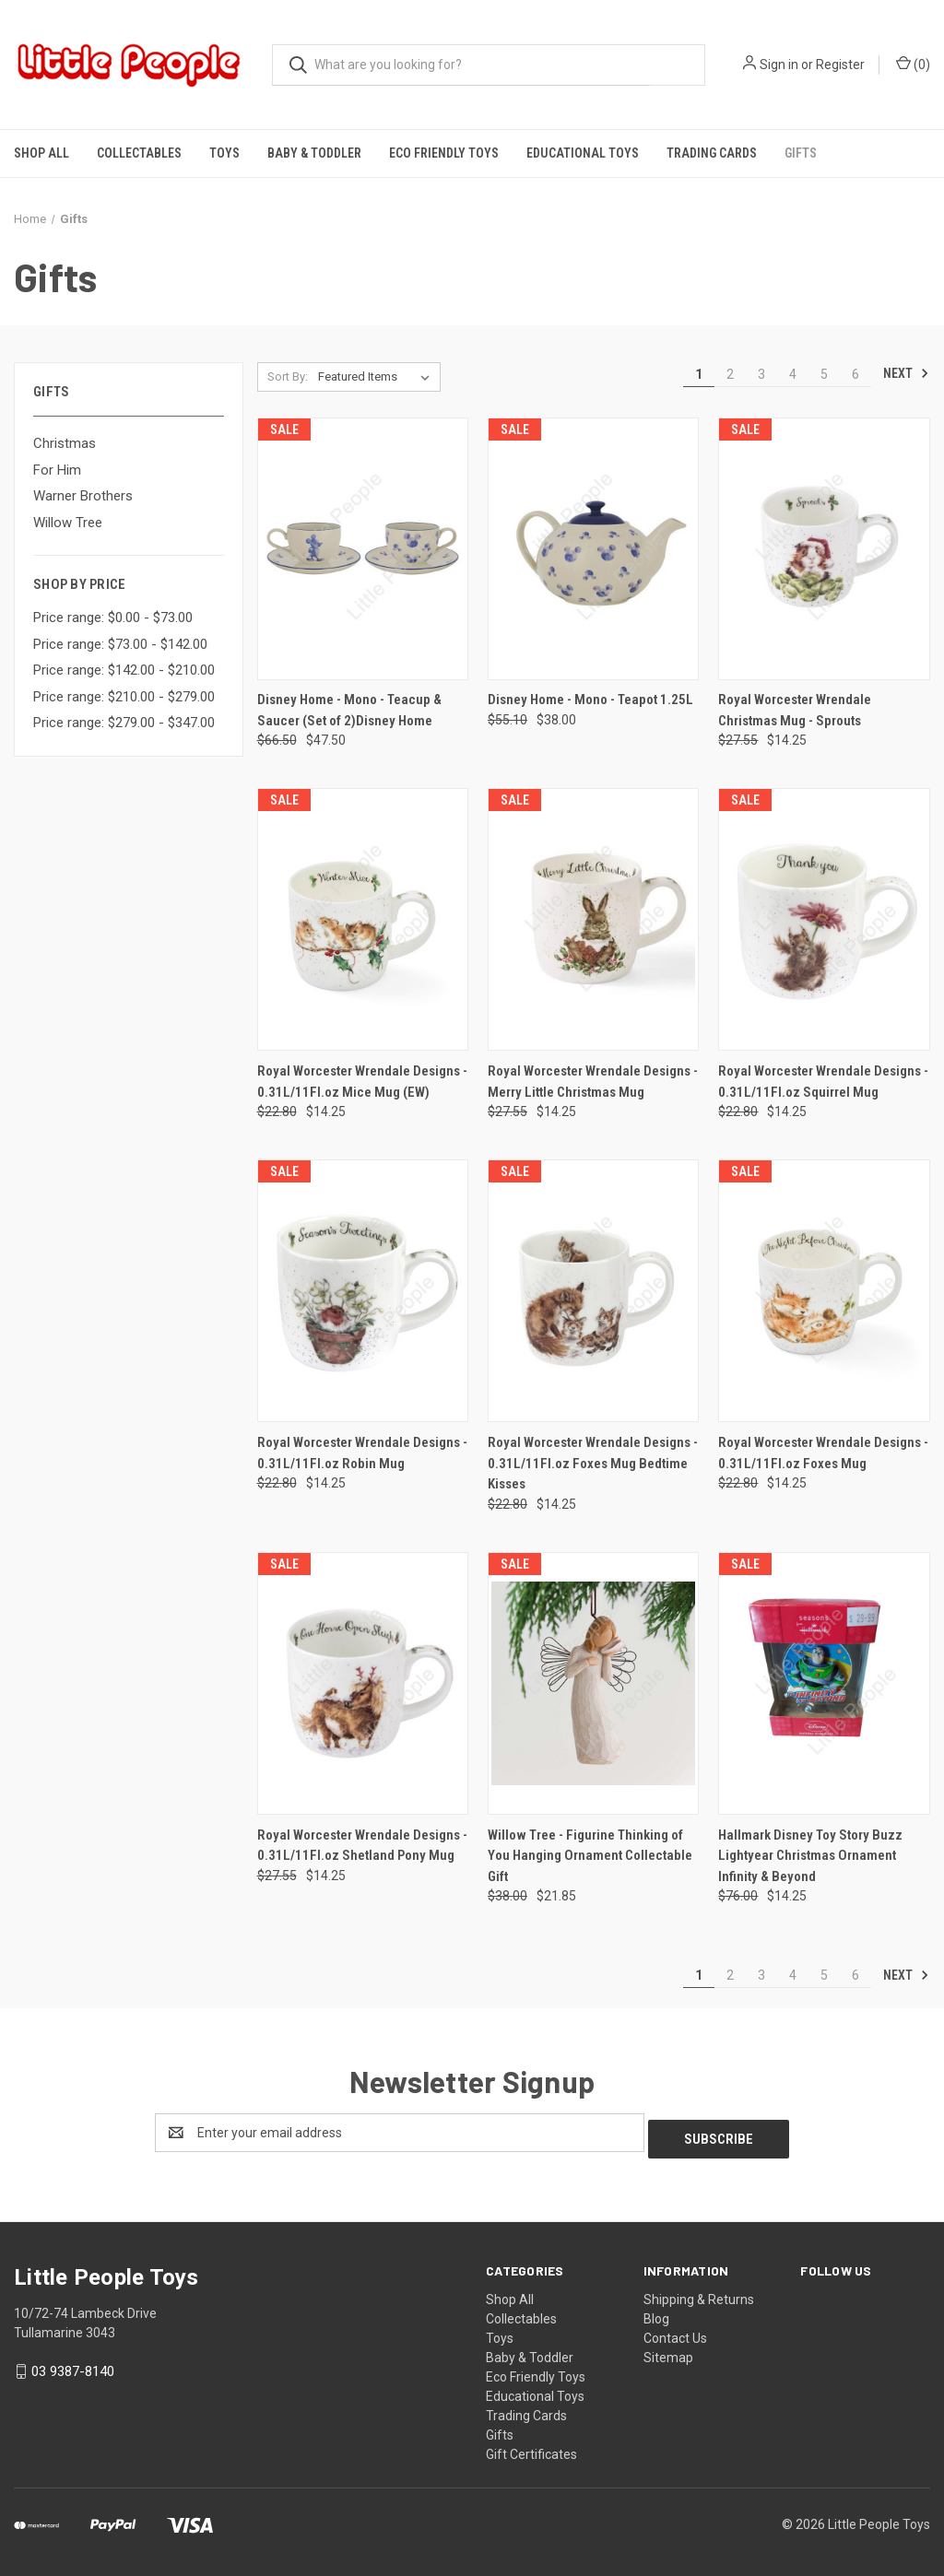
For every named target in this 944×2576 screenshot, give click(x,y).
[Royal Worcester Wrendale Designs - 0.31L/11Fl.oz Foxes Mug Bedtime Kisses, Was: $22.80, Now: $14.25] (593, 1290)
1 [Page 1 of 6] (698, 374)
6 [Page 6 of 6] (855, 374)
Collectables (139, 153)
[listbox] (377, 377)
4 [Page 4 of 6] (792, 374)
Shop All (41, 153)
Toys (224, 153)
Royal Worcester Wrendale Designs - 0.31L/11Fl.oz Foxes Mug (823, 1453)
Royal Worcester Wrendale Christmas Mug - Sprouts (794, 710)
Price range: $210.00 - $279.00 (124, 696)
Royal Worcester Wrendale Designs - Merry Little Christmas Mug (593, 1081)
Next (906, 373)
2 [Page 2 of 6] (730, 374)
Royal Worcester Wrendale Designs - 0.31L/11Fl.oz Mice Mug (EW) (362, 1081)
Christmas (64, 443)
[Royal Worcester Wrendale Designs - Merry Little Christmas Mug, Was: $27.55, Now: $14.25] (593, 919)
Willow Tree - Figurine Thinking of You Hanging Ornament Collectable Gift (590, 1856)
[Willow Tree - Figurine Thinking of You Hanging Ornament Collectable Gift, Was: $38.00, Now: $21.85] (593, 1683)
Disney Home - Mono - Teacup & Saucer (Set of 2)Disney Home (349, 710)
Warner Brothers (83, 496)
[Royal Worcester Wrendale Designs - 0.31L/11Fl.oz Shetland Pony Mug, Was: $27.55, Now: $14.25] (363, 1683)
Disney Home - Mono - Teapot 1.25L (590, 699)
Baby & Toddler (314, 153)
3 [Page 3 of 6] (761, 374)
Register (840, 64)
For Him (57, 470)
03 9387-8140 (72, 2365)
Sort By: (287, 376)
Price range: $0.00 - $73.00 (113, 617)
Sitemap (668, 2351)
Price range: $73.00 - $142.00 (120, 644)
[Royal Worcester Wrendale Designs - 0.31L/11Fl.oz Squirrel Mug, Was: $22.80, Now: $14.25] (824, 919)
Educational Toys (582, 153)
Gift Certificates (531, 2448)
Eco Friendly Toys (444, 153)
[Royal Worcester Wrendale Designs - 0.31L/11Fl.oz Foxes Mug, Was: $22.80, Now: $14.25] (824, 1290)
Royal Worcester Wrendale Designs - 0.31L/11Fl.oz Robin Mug (362, 1453)
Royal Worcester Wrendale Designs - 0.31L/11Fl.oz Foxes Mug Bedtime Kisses (593, 1463)
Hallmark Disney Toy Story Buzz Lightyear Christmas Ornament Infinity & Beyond (810, 1856)
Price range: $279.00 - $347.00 (124, 722)
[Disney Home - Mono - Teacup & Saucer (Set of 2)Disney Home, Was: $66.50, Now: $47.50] (363, 548)
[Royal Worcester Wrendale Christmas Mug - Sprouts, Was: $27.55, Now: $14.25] (824, 548)
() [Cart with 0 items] (913, 63)
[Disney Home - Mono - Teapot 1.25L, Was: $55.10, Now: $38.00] (593, 548)
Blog (656, 2312)
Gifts (801, 153)
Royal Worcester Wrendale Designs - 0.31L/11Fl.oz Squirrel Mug (823, 1081)
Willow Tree (67, 522)
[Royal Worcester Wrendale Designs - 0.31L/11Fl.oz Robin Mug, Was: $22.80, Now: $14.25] (363, 1290)
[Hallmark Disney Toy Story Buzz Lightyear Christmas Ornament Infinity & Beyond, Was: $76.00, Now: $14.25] (824, 1683)
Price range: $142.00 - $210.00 (124, 670)
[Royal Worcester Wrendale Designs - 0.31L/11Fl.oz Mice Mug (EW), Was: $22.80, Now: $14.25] (363, 919)
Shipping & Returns (698, 2293)
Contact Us (675, 2331)
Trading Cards (712, 153)
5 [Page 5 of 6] (824, 374)
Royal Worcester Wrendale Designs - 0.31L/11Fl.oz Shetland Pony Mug (362, 1845)
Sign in (779, 64)
